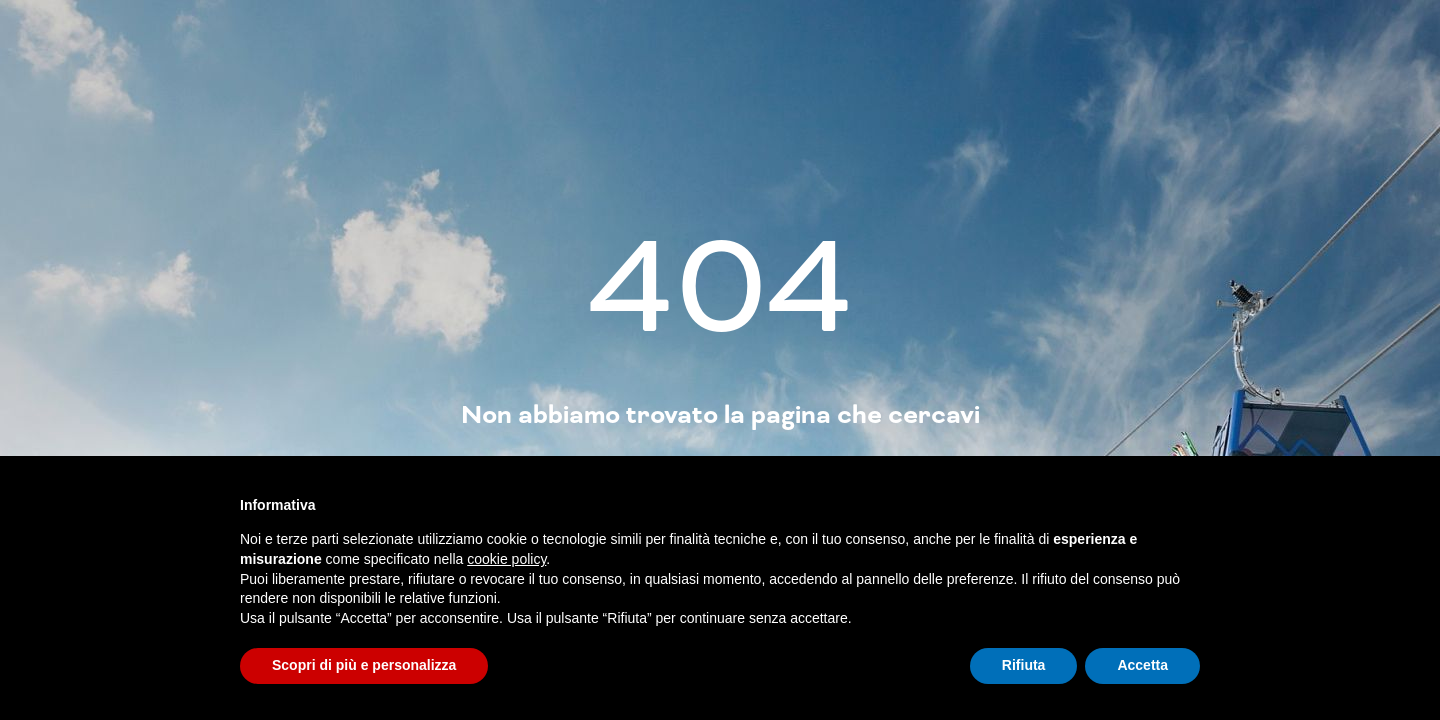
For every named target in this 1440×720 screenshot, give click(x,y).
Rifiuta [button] (1024, 665)
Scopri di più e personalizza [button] (364, 665)
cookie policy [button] (506, 559)
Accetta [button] (1142, 665)
